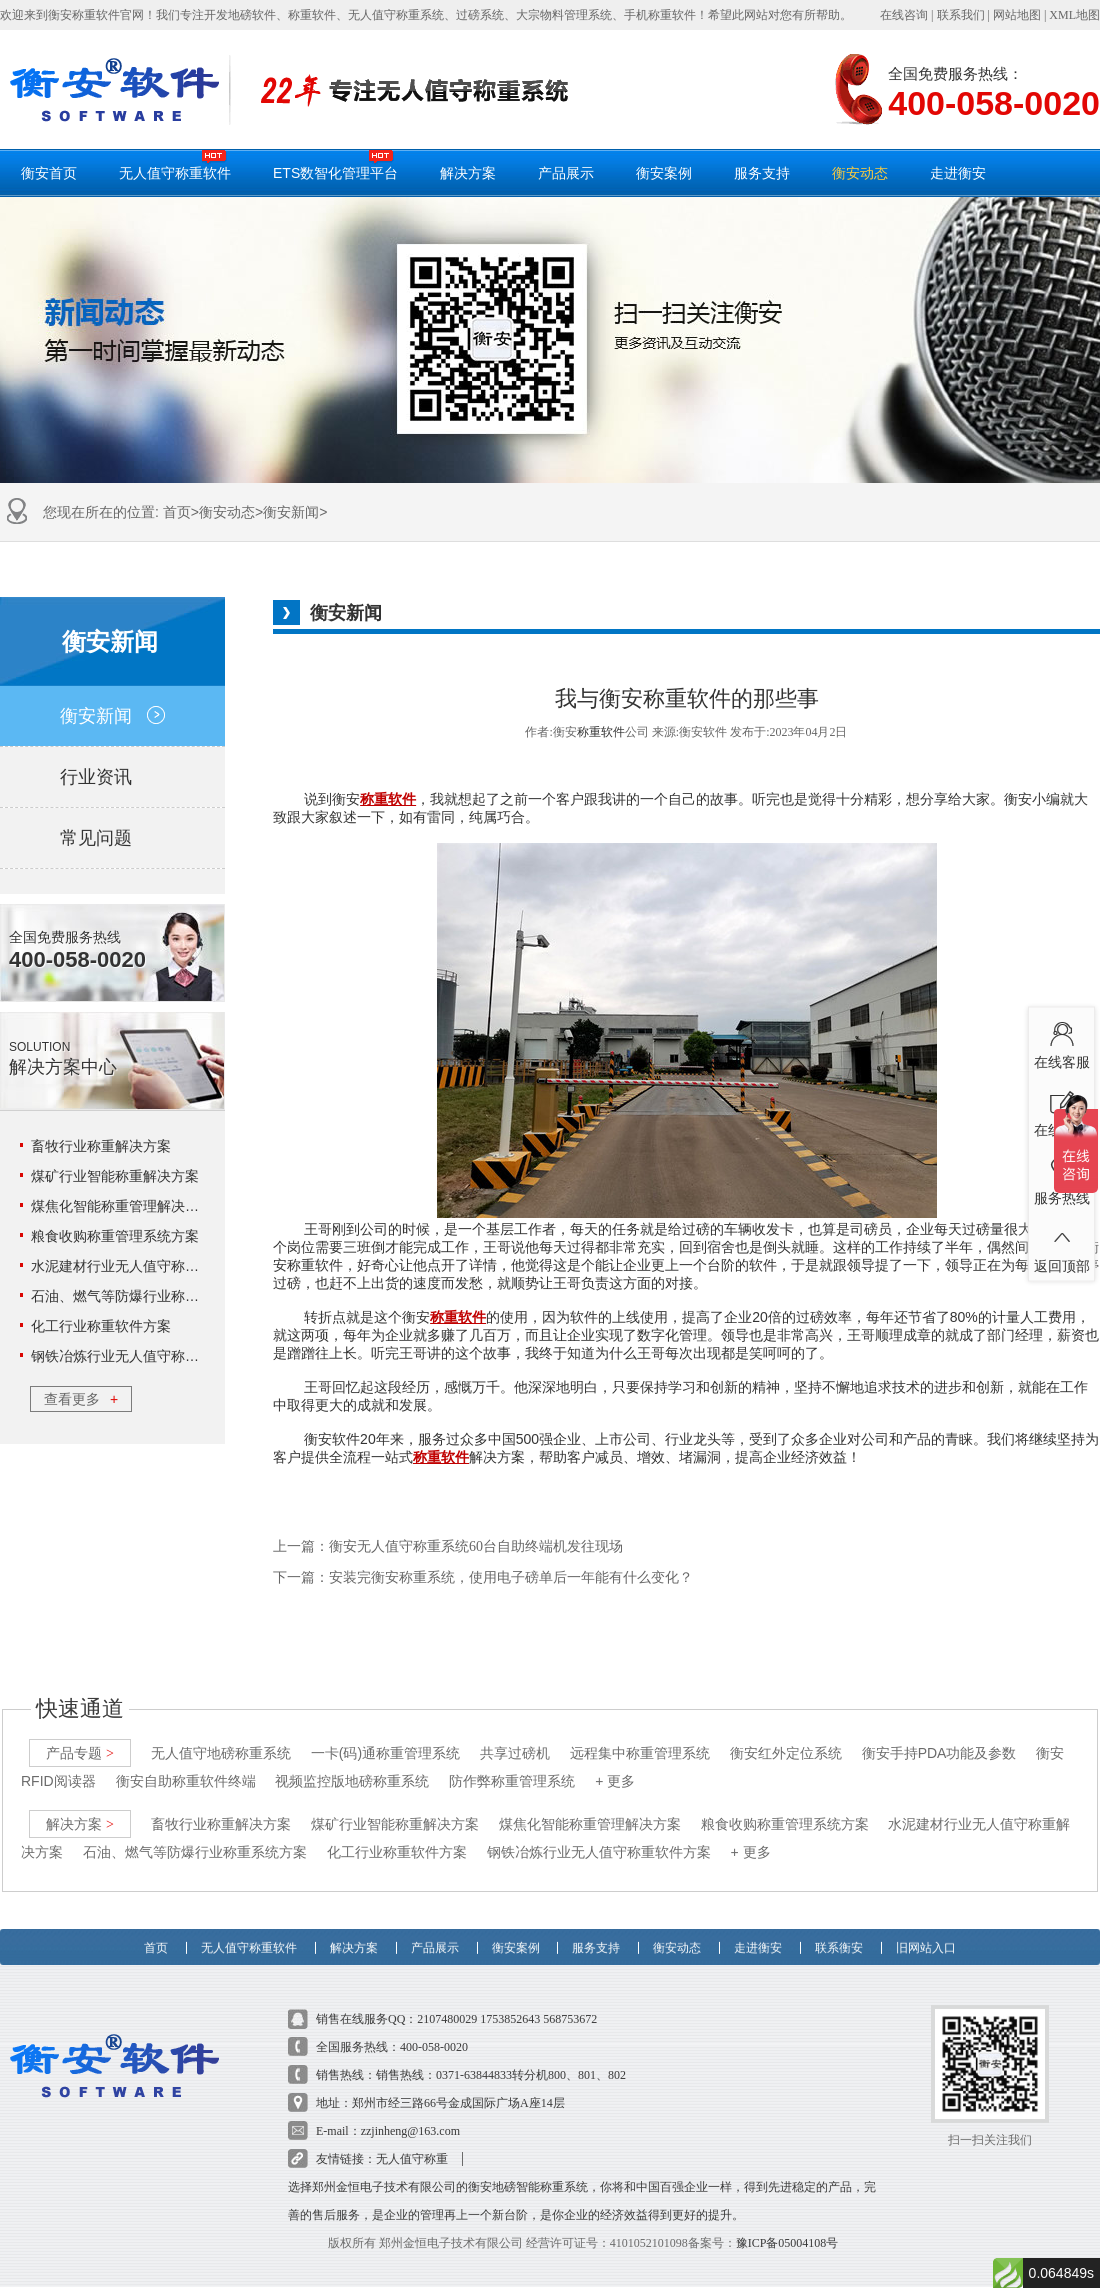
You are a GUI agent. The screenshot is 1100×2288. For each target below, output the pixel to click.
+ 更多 (615, 1765)
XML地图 (1074, 15)
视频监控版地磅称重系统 (352, 1765)
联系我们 (961, 15)
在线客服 (1061, 1042)
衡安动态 (860, 173)
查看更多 (81, 1399)
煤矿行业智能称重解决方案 (115, 1176)
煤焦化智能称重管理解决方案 (122, 1206)
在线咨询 (904, 15)
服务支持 (762, 173)
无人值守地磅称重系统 (221, 1737)
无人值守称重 (412, 2143)
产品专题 (80, 1737)
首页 (177, 512)
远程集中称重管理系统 (640, 1737)
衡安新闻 (291, 512)
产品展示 (566, 173)
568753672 (570, 2003)
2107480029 (447, 2003)
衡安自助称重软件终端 (186, 1765)
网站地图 (1017, 15)
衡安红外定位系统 (786, 1737)
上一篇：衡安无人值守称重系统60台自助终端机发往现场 (448, 1546)
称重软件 (601, 732)
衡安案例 (664, 173)
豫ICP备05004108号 (787, 2227)
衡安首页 (49, 173)
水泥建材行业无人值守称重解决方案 (143, 1266)
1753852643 (510, 2003)
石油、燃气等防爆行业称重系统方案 (143, 1296)
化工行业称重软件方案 (101, 1326)
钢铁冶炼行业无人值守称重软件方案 (143, 1356)
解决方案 (468, 173)
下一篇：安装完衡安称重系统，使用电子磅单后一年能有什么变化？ (483, 1577)
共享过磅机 (515, 1737)
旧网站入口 (926, 1924)
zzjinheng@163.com (410, 2115)
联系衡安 (839, 1924)
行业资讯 (112, 777)
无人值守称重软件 (175, 165)
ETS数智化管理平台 (335, 165)
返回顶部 (1061, 1246)
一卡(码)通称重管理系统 (385, 1737)
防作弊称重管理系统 (512, 1765)
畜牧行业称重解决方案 (101, 1146)
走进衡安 (958, 173)
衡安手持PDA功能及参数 (939, 1737)
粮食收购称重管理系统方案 (115, 1236)
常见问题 (112, 838)
